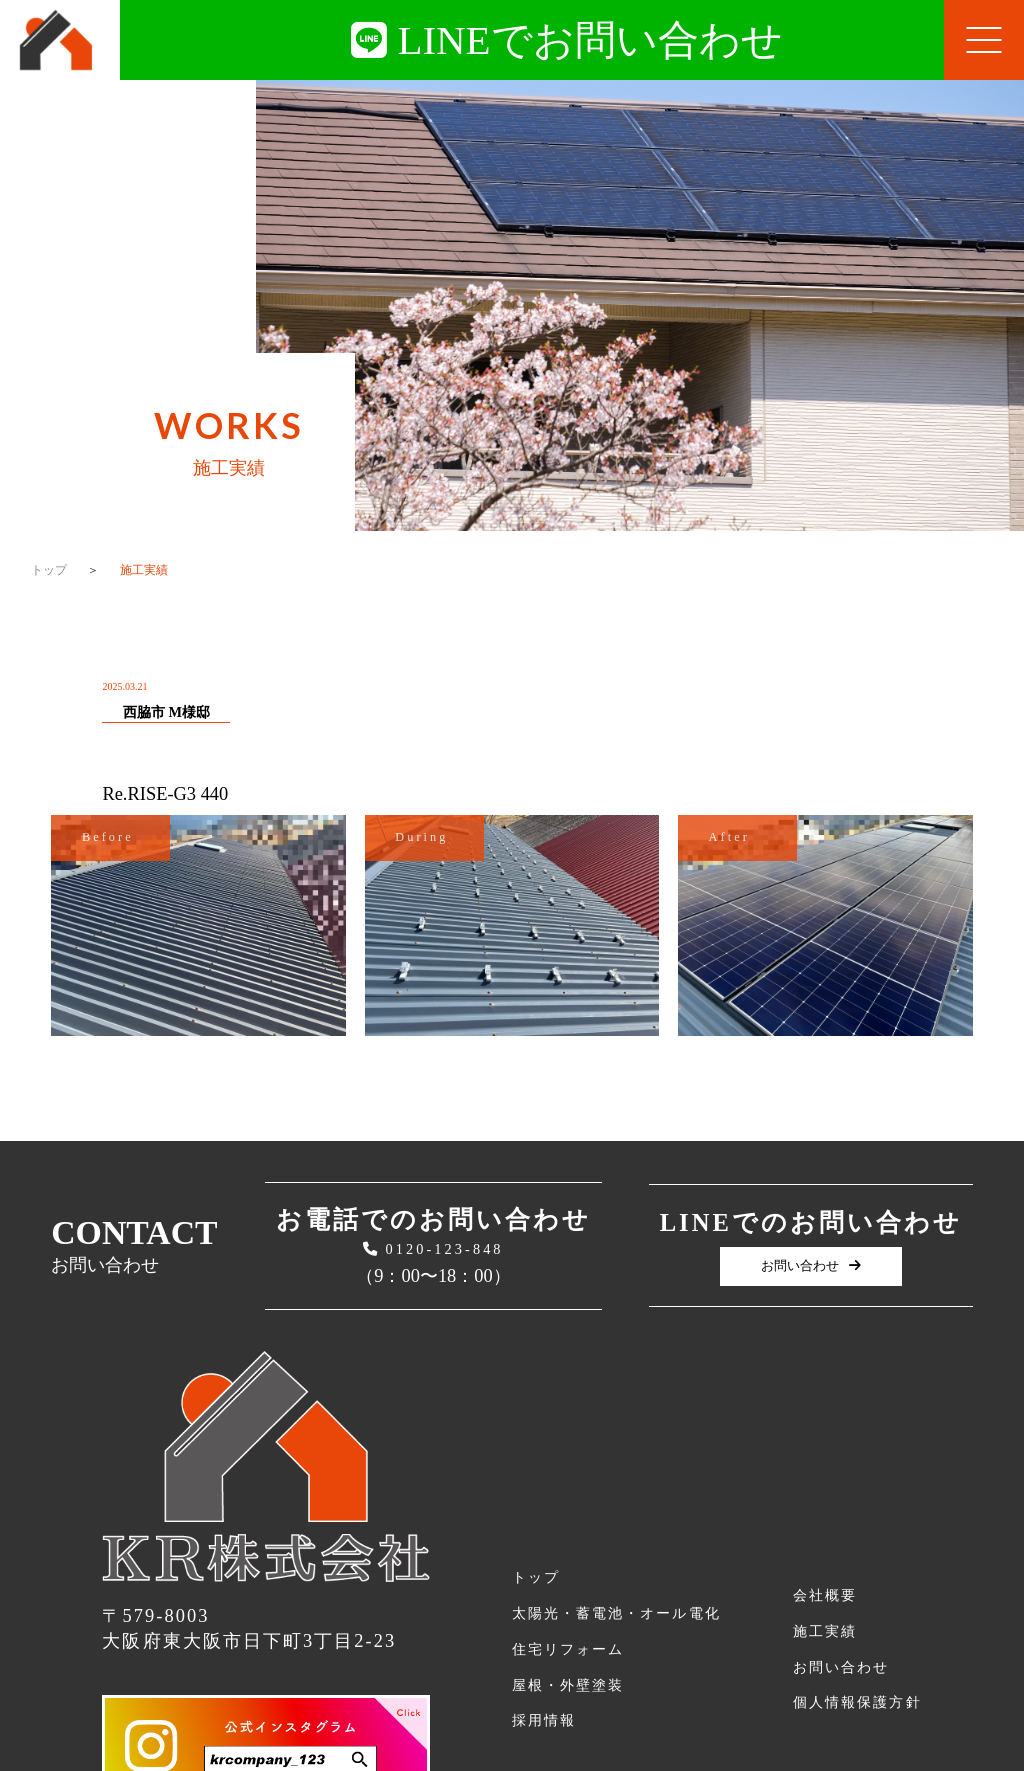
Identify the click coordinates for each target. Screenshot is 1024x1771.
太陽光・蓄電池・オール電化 (616, 1613)
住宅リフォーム (568, 1649)
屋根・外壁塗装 (568, 1685)
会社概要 (825, 1595)
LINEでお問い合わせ (566, 40)
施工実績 (825, 1631)
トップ (49, 570)
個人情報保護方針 (857, 1702)
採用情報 (544, 1720)
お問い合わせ (811, 1265)
